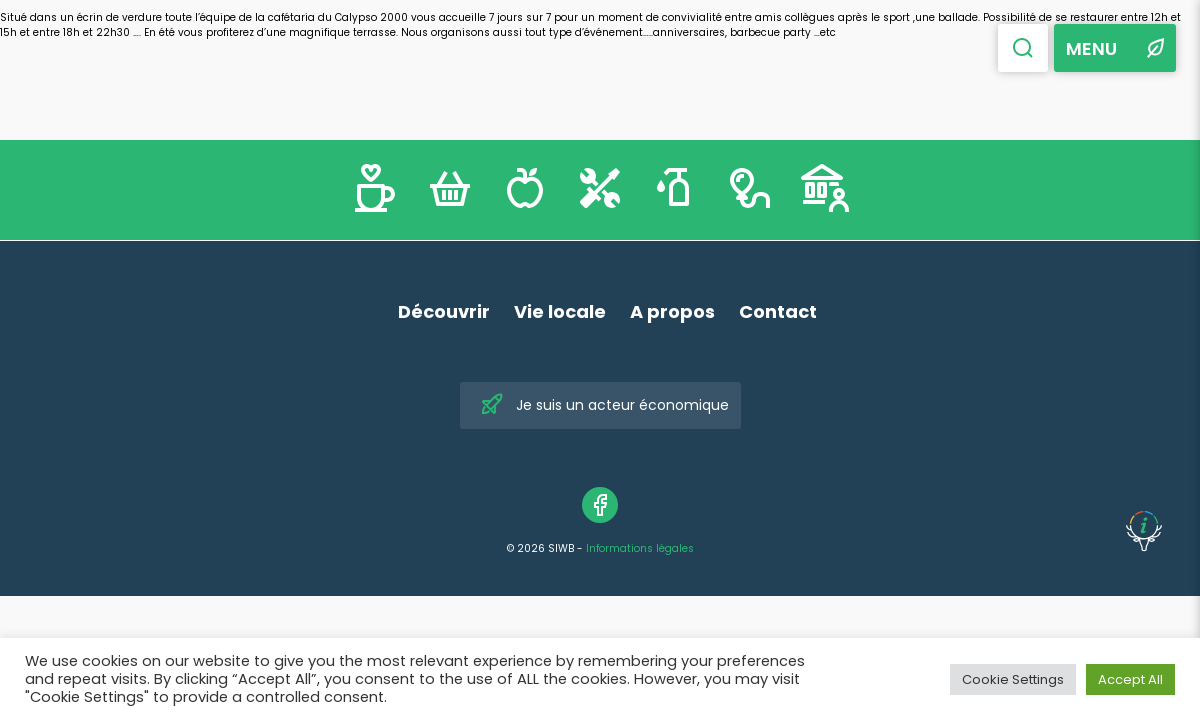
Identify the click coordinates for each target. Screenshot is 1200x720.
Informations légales (640, 548)
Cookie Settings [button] (1013, 679)
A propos (672, 311)
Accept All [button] (1130, 679)
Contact (778, 311)
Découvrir (444, 311)
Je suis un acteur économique (604, 405)
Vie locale (560, 311)
